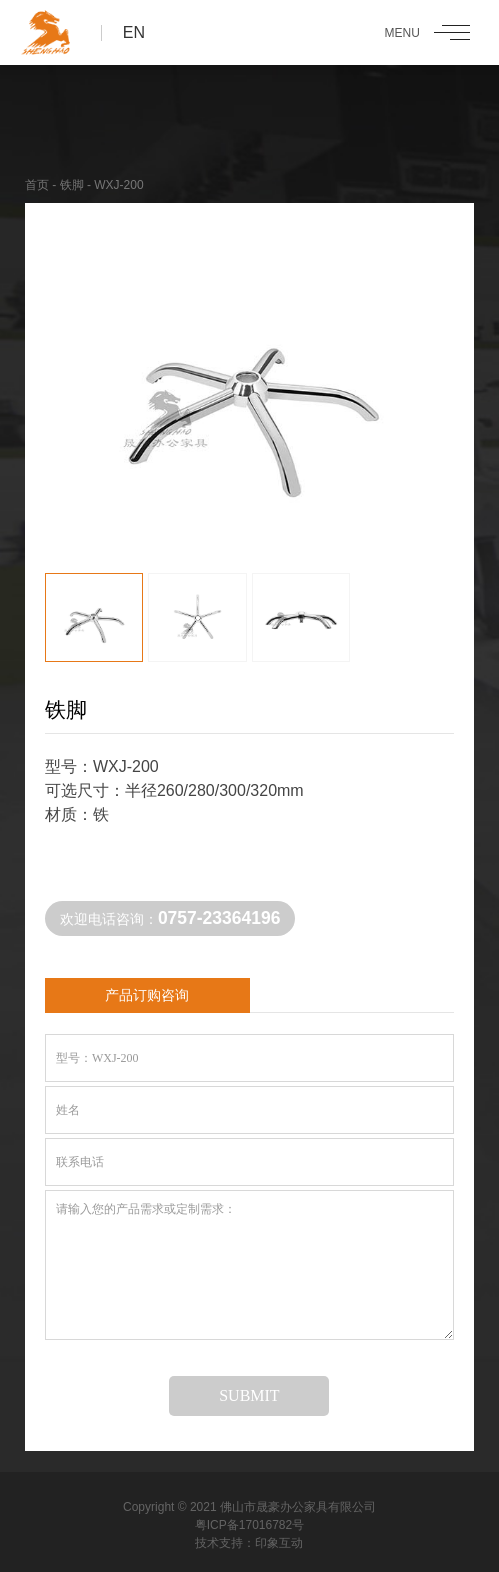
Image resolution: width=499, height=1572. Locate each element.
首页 (37, 185)
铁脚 (72, 185)
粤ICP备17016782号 (249, 1525)
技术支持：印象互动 (249, 1543)
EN (134, 32)
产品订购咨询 (147, 995)
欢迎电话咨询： (170, 918)
